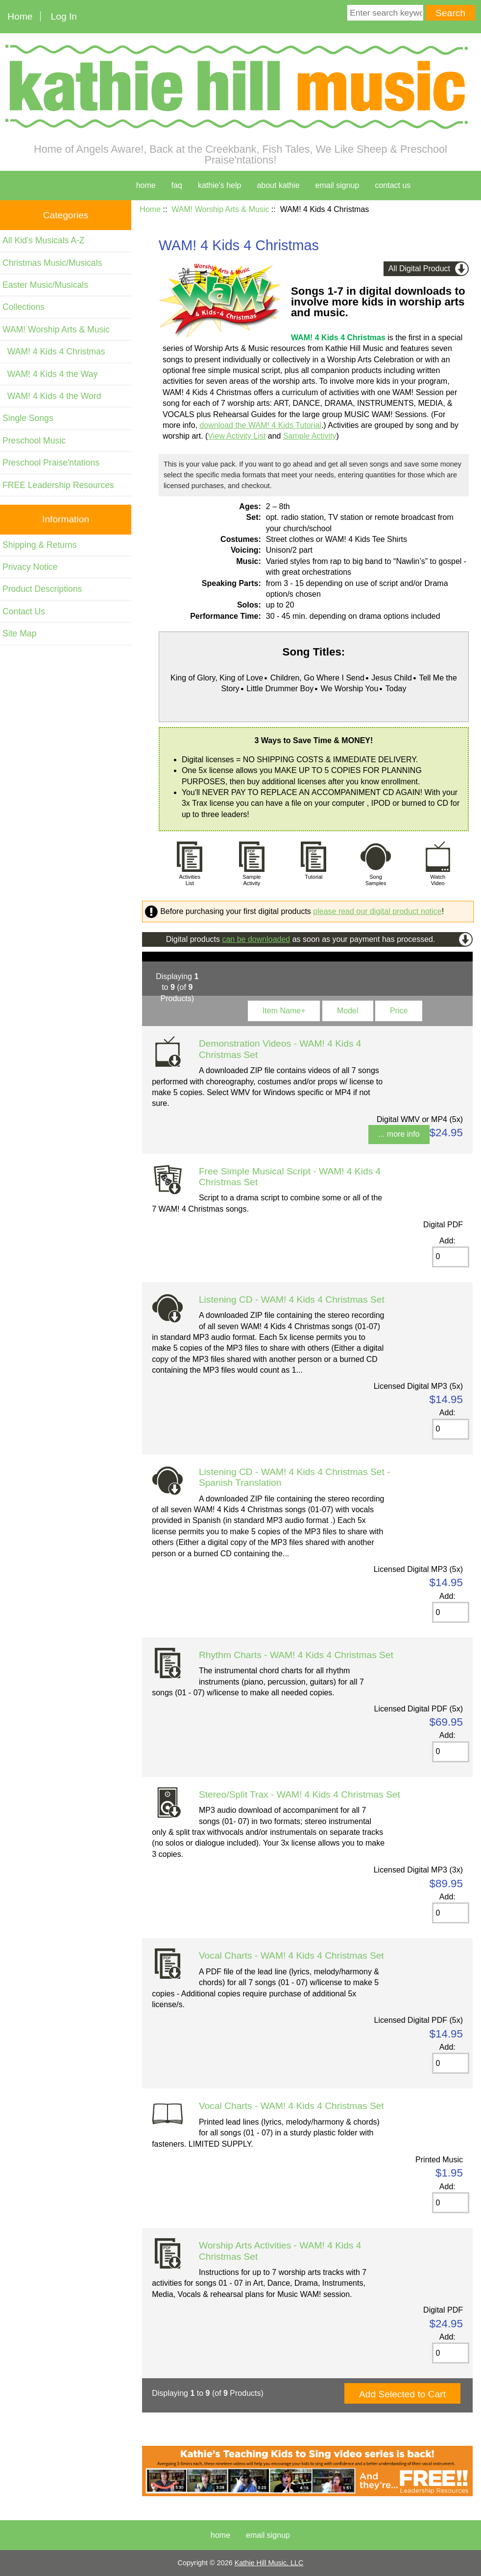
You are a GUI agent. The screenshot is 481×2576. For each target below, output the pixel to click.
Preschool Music (34, 440)
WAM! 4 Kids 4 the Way (49, 374)
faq (176, 185)
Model (348, 1011)
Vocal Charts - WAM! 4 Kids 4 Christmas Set (291, 1955)
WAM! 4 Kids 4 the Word (51, 396)
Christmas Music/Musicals (52, 263)
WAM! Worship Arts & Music (220, 209)
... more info (398, 1134)
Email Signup (337, 185)
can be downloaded (256, 939)
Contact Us (23, 611)
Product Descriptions (42, 589)
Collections (23, 307)
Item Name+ (284, 1011)
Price (399, 1011)
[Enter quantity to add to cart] (450, 1256)
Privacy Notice (29, 567)
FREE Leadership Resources (58, 485)
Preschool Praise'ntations (50, 463)
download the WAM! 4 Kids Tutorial (260, 425)
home (146, 185)
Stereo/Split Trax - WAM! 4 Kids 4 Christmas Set (299, 1794)
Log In (64, 16)
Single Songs (27, 418)
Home (19, 16)
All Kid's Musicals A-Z (43, 240)
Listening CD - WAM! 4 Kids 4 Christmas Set (292, 1299)
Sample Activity (309, 436)
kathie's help (219, 185)
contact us (392, 185)
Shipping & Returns (39, 545)
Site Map (19, 633)
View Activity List (236, 436)
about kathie (278, 185)
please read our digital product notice (377, 911)
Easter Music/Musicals (45, 285)
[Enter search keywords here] (385, 13)
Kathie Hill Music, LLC (269, 2563)
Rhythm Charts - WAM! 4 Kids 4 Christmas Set (296, 1655)
